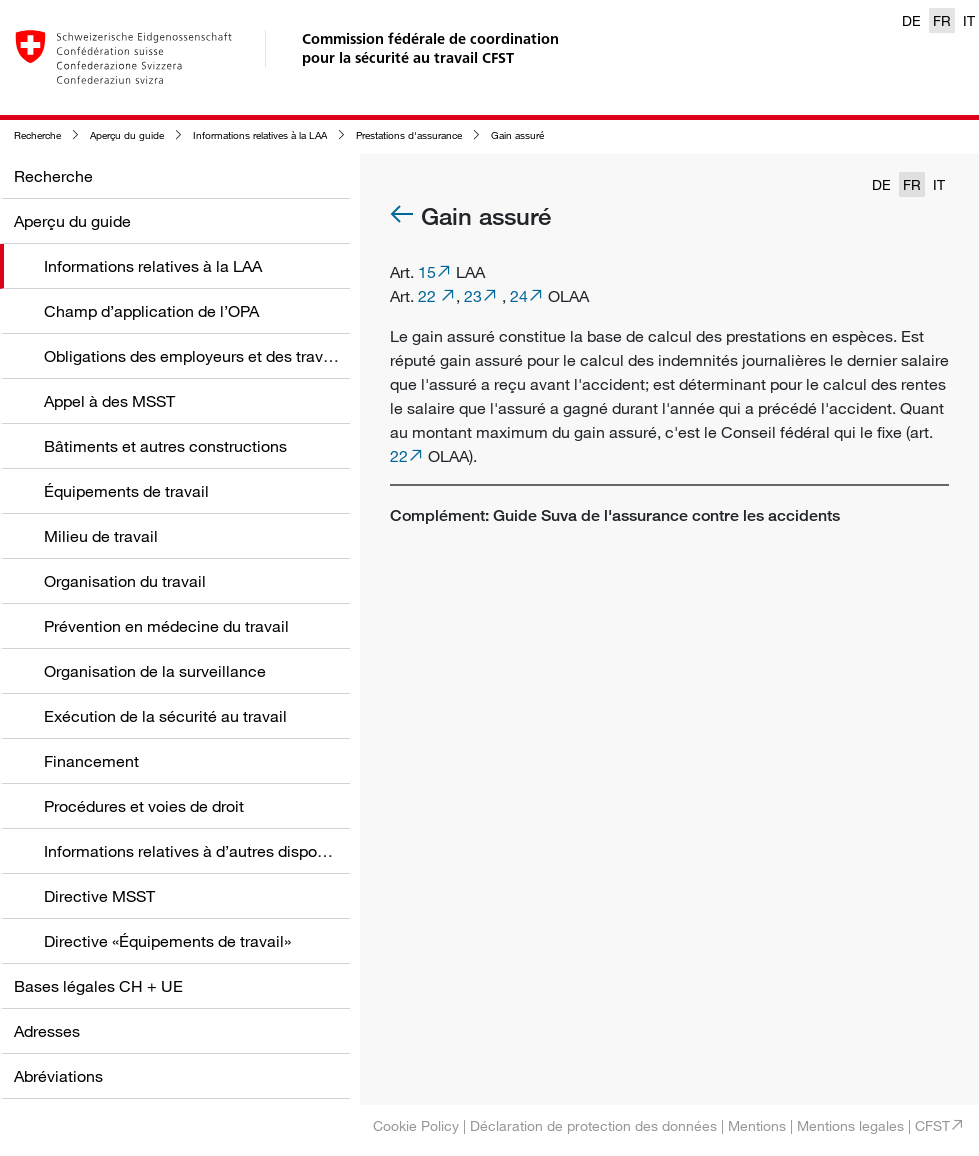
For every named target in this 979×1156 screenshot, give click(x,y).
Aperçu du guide (127, 135)
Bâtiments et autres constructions (165, 446)
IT (969, 20)
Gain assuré (517, 135)
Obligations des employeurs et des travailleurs (209, 356)
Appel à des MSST (109, 401)
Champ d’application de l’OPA (151, 311)
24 (519, 296)
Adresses (47, 1031)
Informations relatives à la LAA (260, 135)
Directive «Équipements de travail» (167, 941)
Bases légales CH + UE (98, 986)
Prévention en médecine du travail (166, 626)
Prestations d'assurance (409, 135)
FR (942, 20)
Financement (91, 761)
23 (473, 296)
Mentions (757, 1125)
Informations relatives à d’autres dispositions (204, 851)
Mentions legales (850, 1125)
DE (911, 20)
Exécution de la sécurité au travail (165, 716)
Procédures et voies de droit (144, 806)
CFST (932, 1125)
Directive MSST (99, 896)
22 (429, 296)
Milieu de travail (101, 536)
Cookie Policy (416, 1125)
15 (427, 272)
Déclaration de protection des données (593, 1125)
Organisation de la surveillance (155, 671)
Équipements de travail (126, 491)
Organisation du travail (125, 581)
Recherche (37, 135)
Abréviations (58, 1076)
